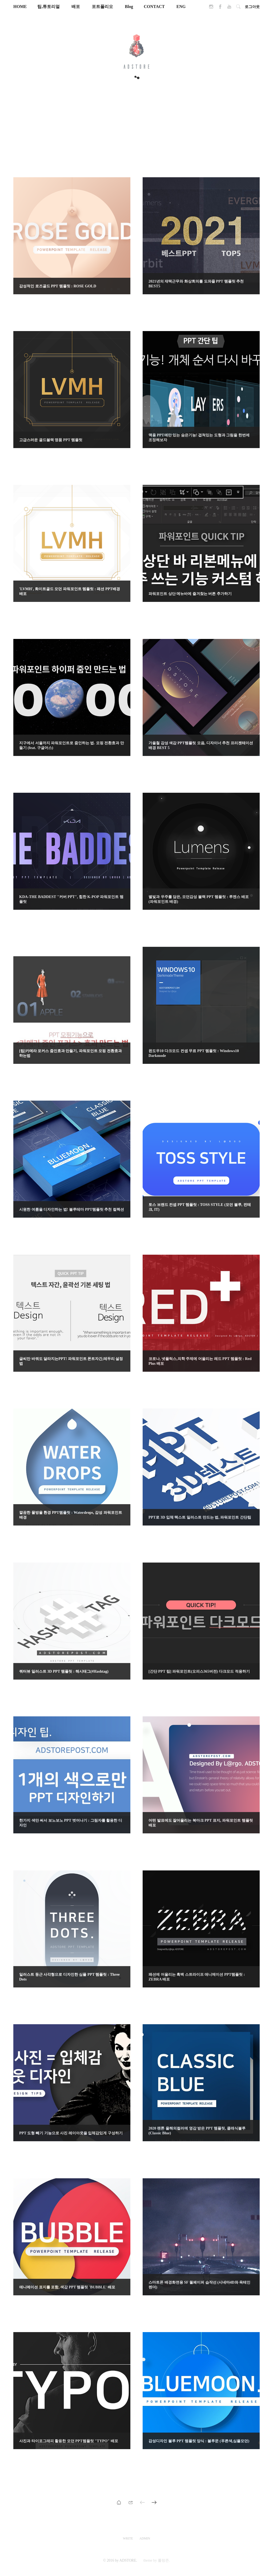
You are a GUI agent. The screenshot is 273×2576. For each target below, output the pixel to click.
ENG (181, 6)
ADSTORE (127, 2560)
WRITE (128, 2538)
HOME (20, 6)
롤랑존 (163, 2560)
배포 (76, 6)
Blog (129, 6)
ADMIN (144, 2538)
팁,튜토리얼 (49, 6)
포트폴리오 (102, 6)
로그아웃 (252, 7)
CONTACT (154, 6)
